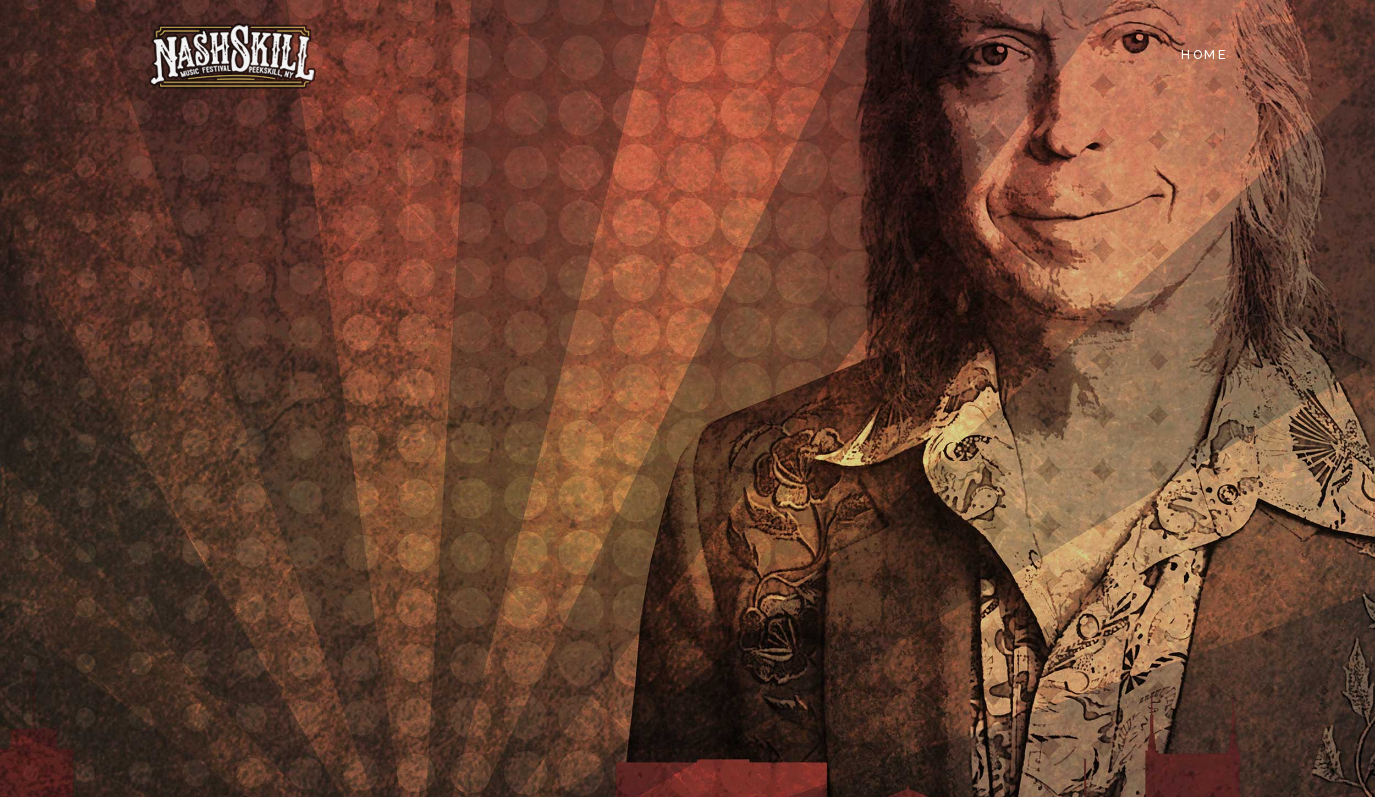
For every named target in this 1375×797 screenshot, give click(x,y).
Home (1204, 54)
